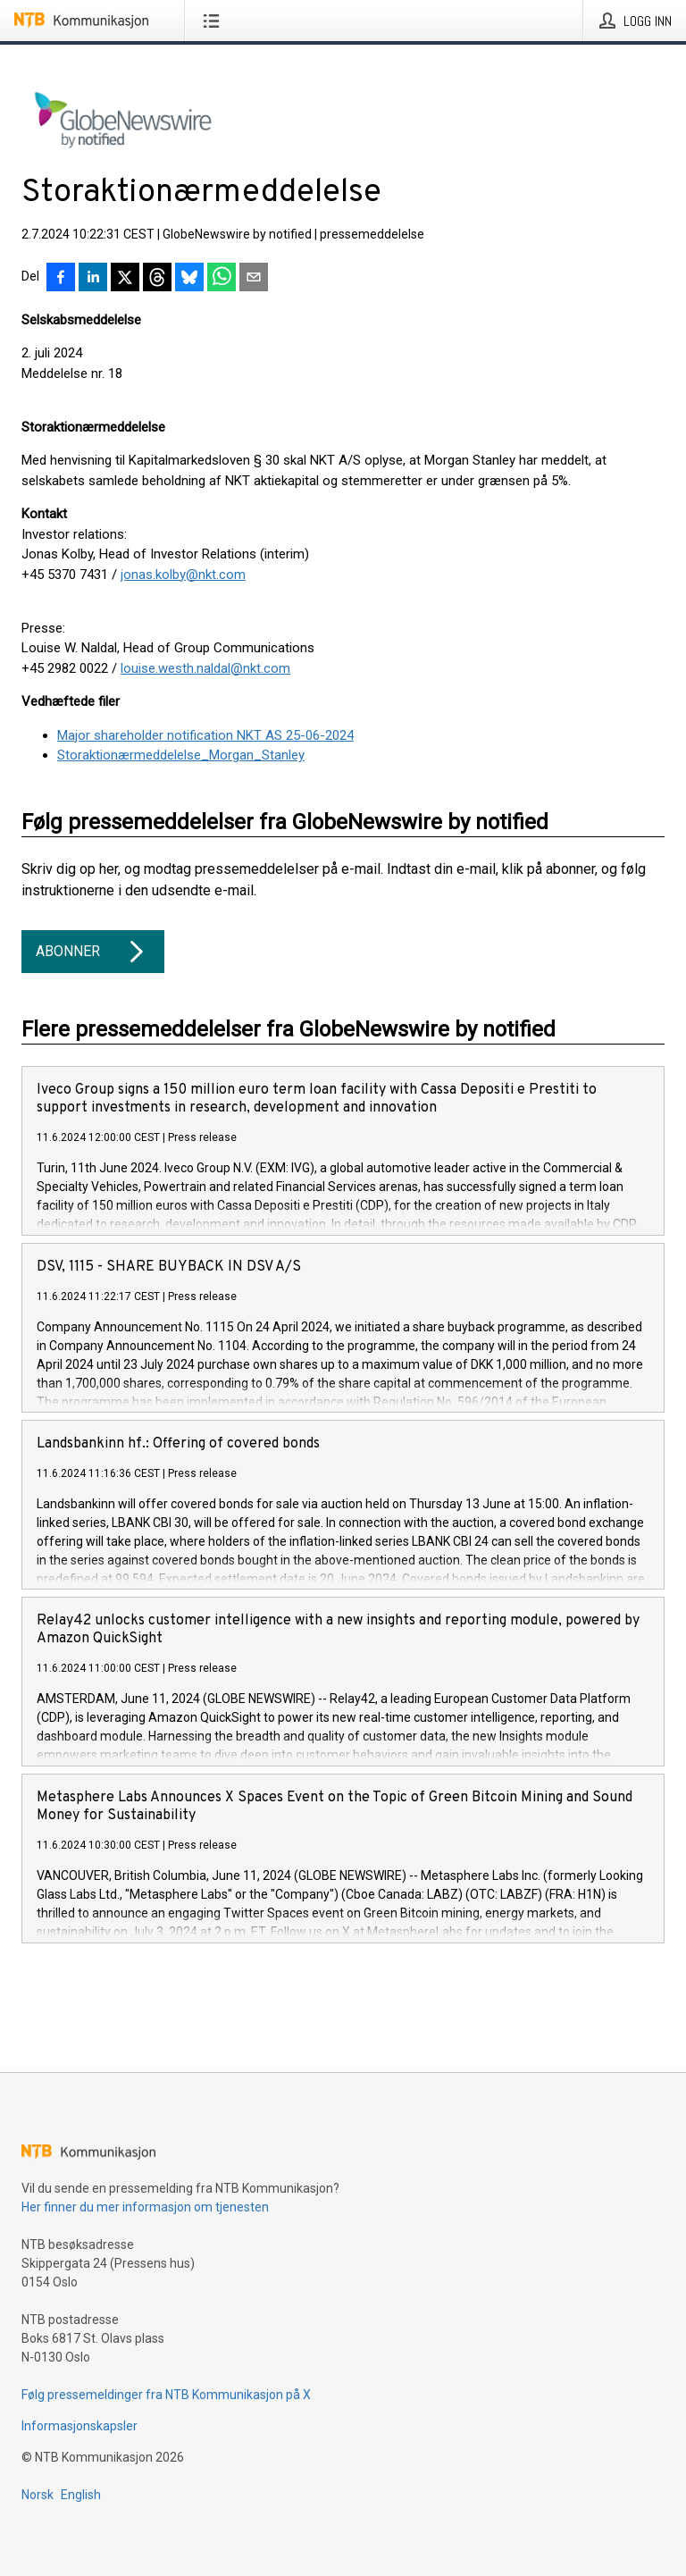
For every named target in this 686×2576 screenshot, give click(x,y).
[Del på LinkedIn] (93, 279)
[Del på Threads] (157, 279)
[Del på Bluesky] (189, 279)
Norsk (37, 2495)
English (81, 2495)
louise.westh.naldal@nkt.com (205, 668)
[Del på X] (125, 279)
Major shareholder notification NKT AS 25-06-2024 (205, 735)
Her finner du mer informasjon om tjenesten (145, 2207)
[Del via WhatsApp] (221, 279)
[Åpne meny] (215, 20)
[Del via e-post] (253, 279)
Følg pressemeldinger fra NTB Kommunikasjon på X (166, 2394)
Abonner (93, 951)
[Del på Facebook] (60, 279)
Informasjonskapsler (79, 2426)
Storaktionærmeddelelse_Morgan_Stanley (181, 755)
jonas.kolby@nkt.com (183, 574)
